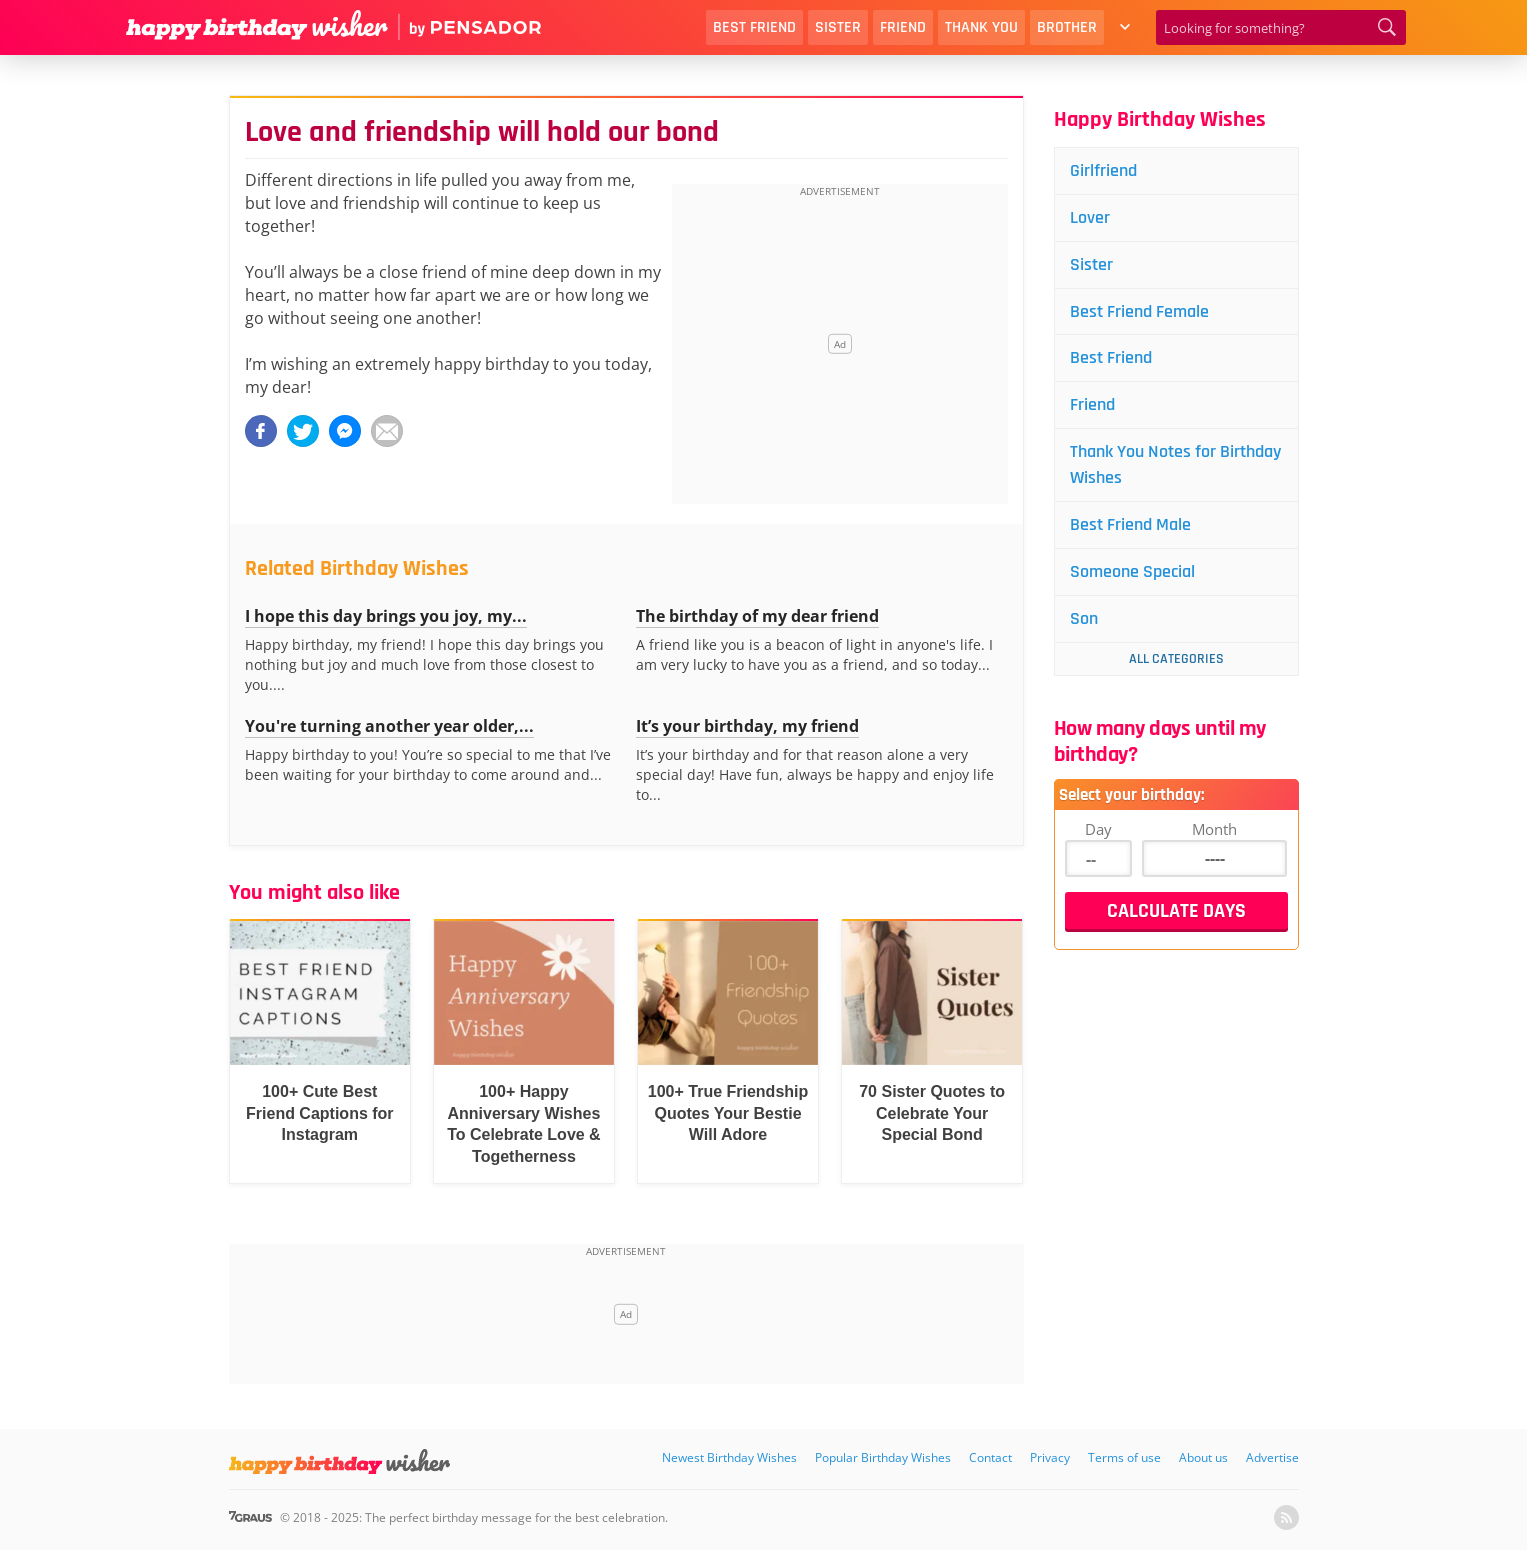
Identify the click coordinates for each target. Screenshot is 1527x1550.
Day (1098, 829)
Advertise (1272, 1457)
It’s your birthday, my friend (747, 726)
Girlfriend (1103, 170)
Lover (1090, 217)
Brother (1067, 27)
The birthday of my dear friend (757, 616)
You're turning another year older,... (389, 726)
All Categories (1176, 659)
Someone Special (1132, 571)
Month (1214, 829)
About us (1203, 1457)
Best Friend (754, 27)
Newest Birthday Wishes (729, 1457)
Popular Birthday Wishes (883, 1457)
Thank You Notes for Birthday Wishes (1175, 464)
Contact (990, 1457)
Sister (838, 27)
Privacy (1050, 1457)
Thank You (981, 27)
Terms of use (1124, 1457)
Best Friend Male (1130, 524)
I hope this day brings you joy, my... (386, 616)
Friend (903, 27)
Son (1084, 618)
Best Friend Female (1139, 311)
